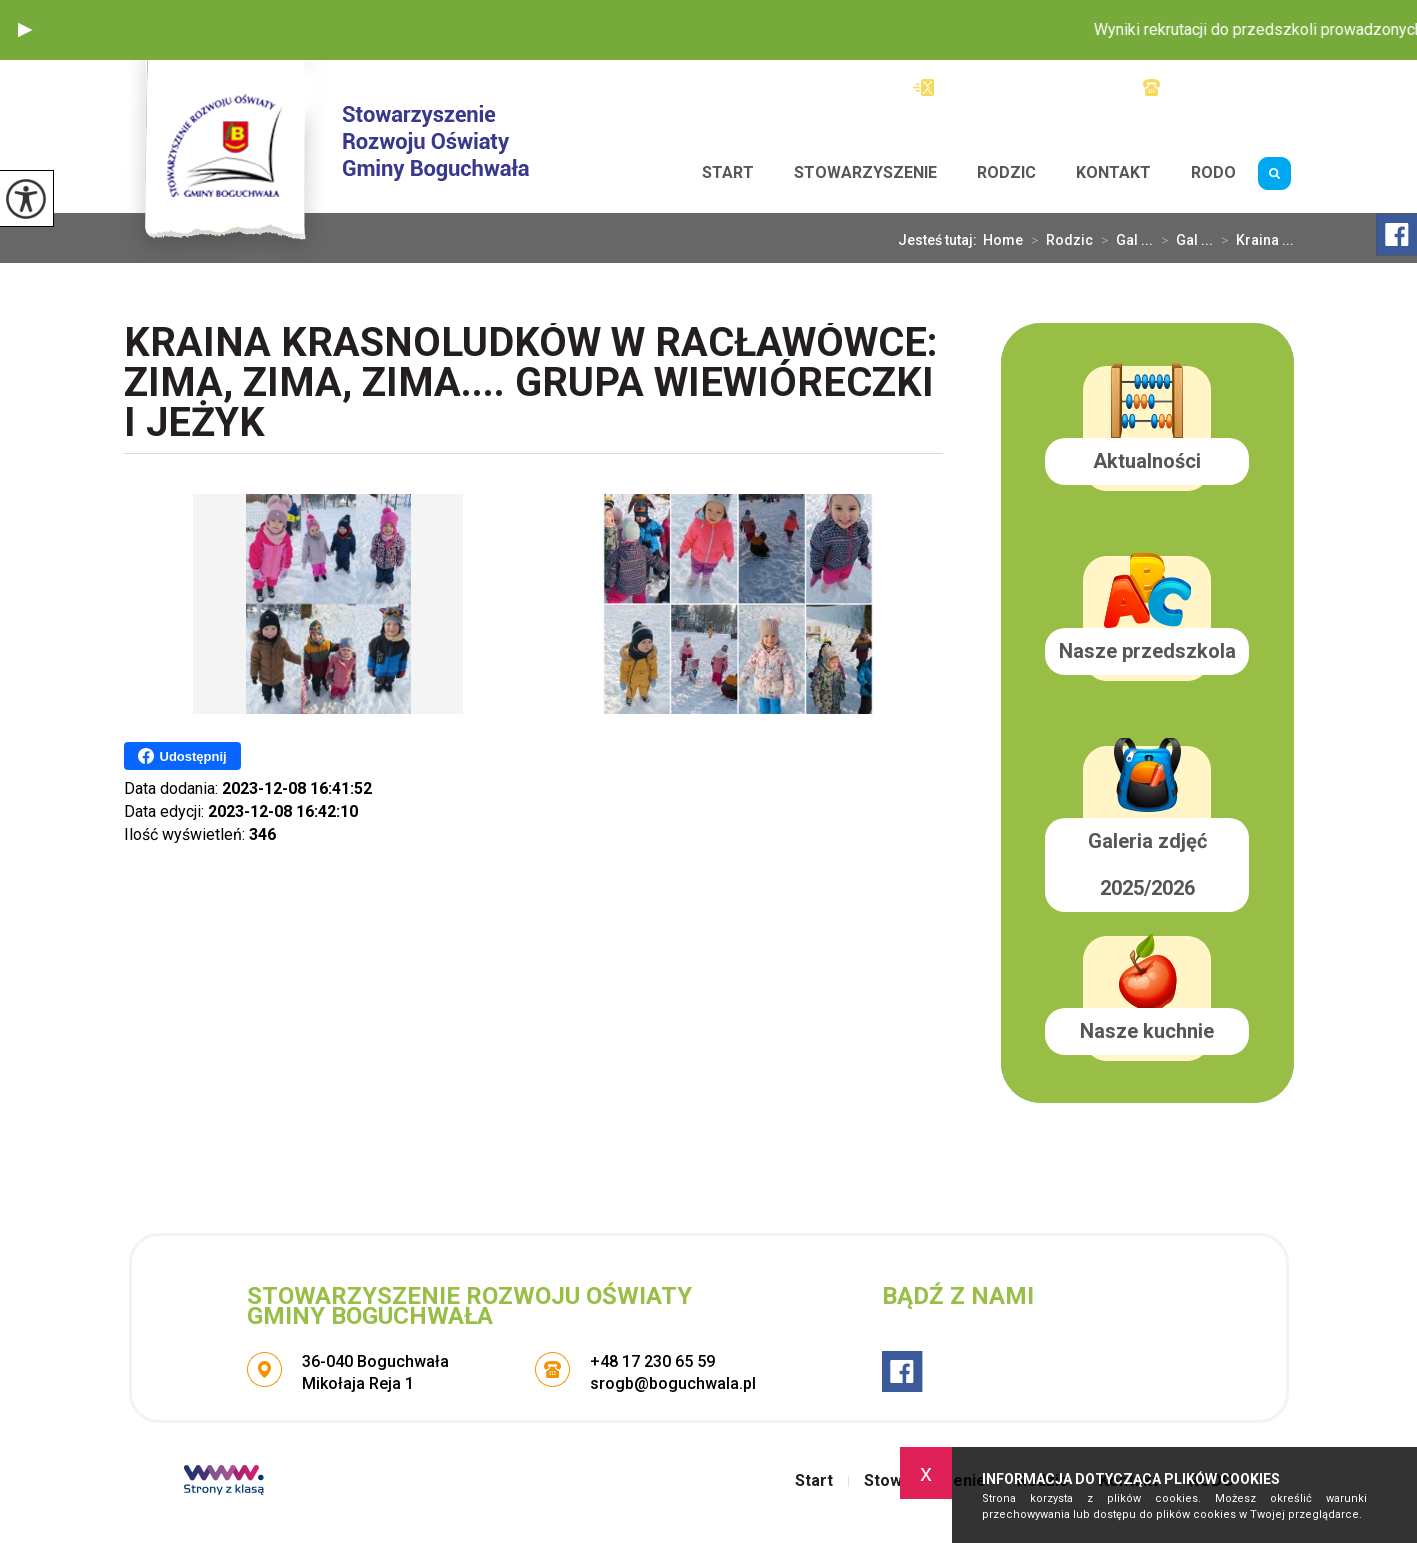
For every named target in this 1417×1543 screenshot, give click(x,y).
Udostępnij (182, 756)
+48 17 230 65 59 (1218, 87)
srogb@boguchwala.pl (1008, 87)
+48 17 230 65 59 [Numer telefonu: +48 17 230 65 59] (652, 1361)
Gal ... (1123, 240)
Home (1003, 240)
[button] (25, 30)
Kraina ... (1253, 240)
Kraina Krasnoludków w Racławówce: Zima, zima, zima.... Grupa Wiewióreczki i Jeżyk (531, 384)
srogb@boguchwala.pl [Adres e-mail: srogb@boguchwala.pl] (673, 1383)
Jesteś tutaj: (940, 240)
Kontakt (1113, 172)
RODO (1213, 172)
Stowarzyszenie (865, 172)
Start (728, 172)
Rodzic (1006, 172)
